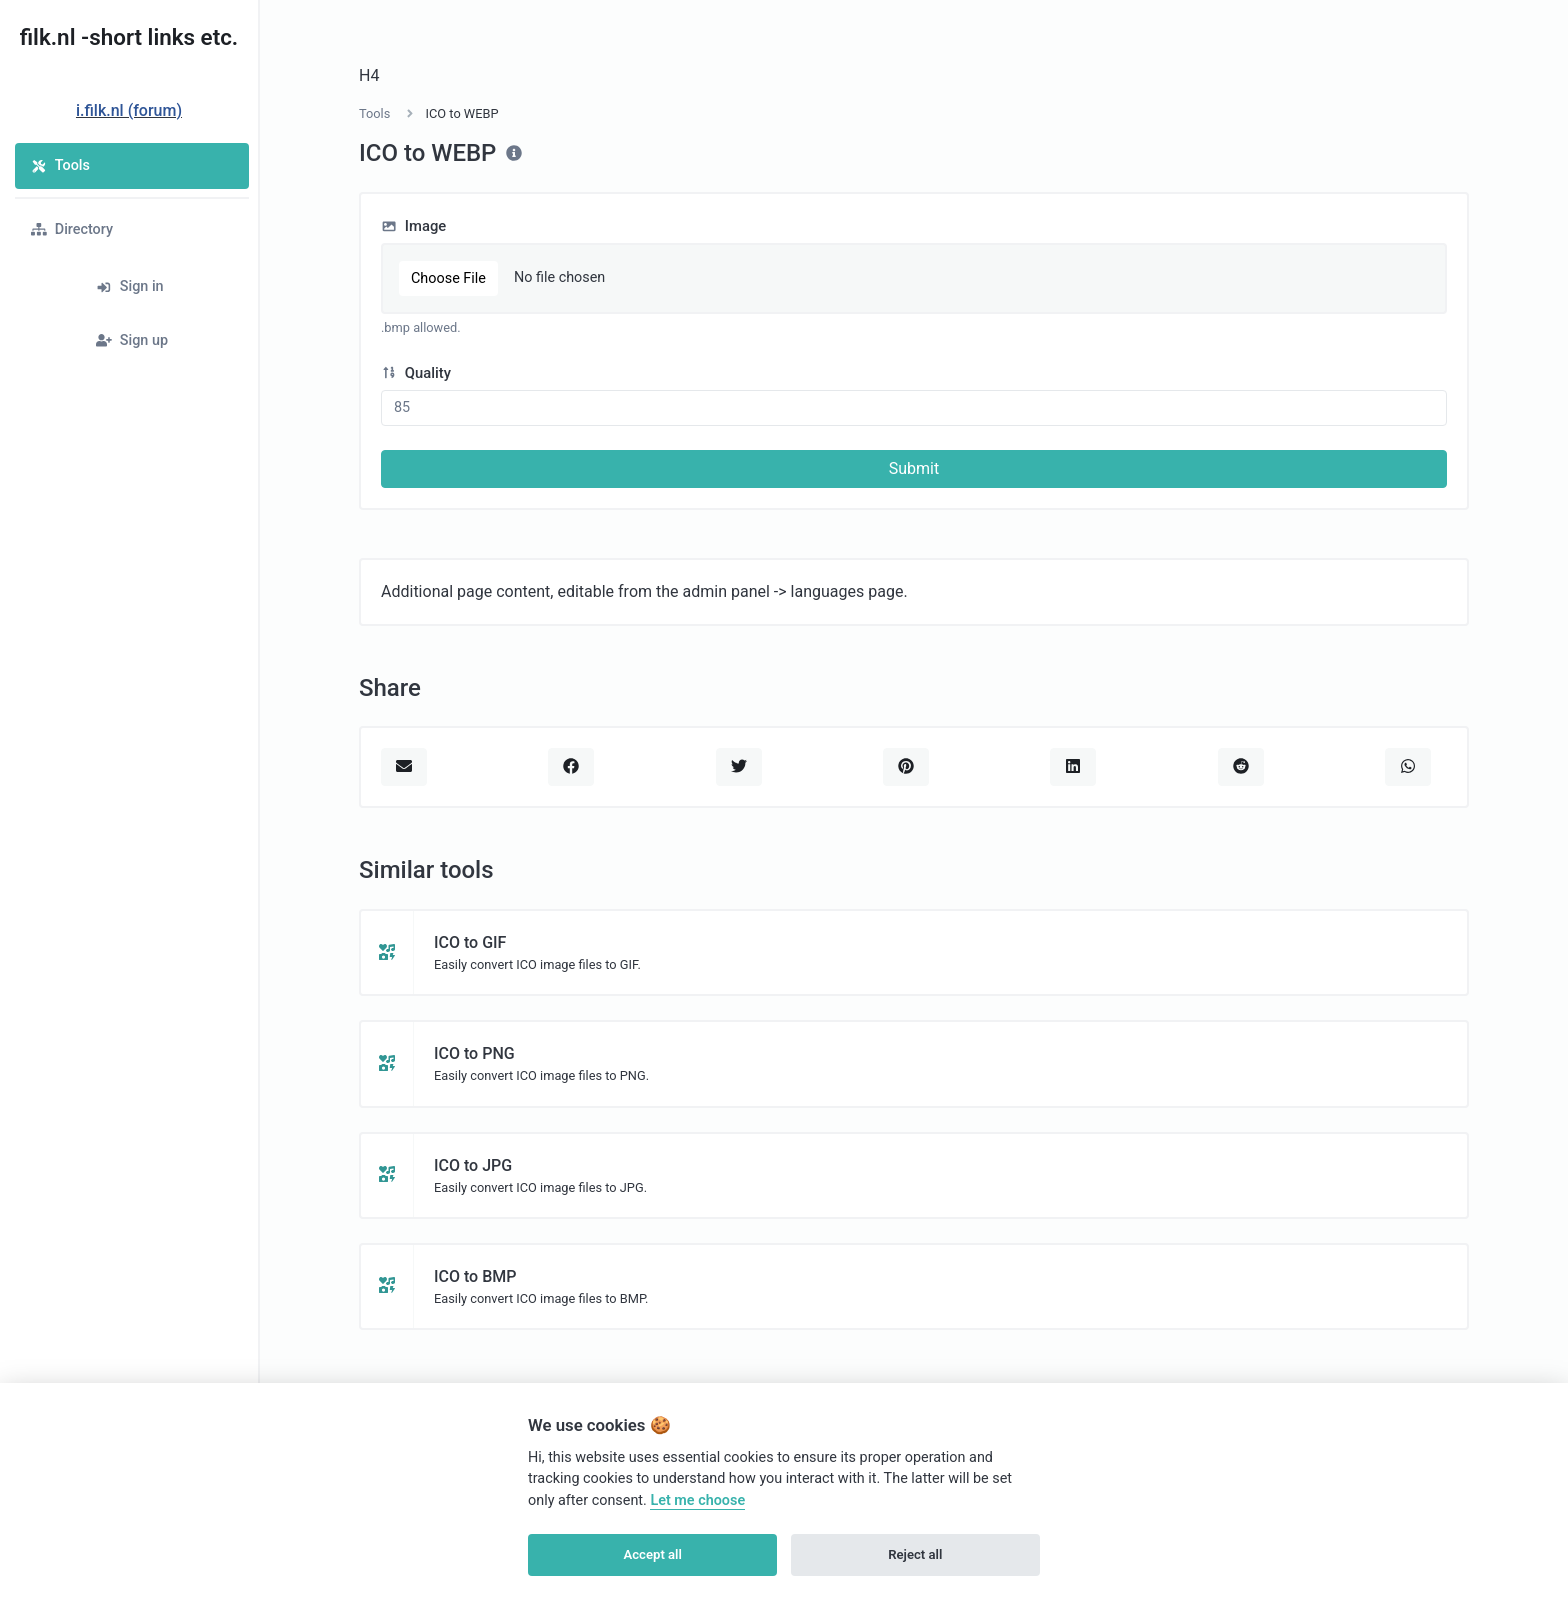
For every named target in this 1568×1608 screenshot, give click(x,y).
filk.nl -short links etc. (129, 37)
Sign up (132, 340)
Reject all (915, 1554)
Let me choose (697, 1500)
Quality (416, 373)
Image (413, 226)
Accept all (653, 1554)
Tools (60, 165)
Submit (914, 468)
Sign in (130, 286)
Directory (72, 229)
